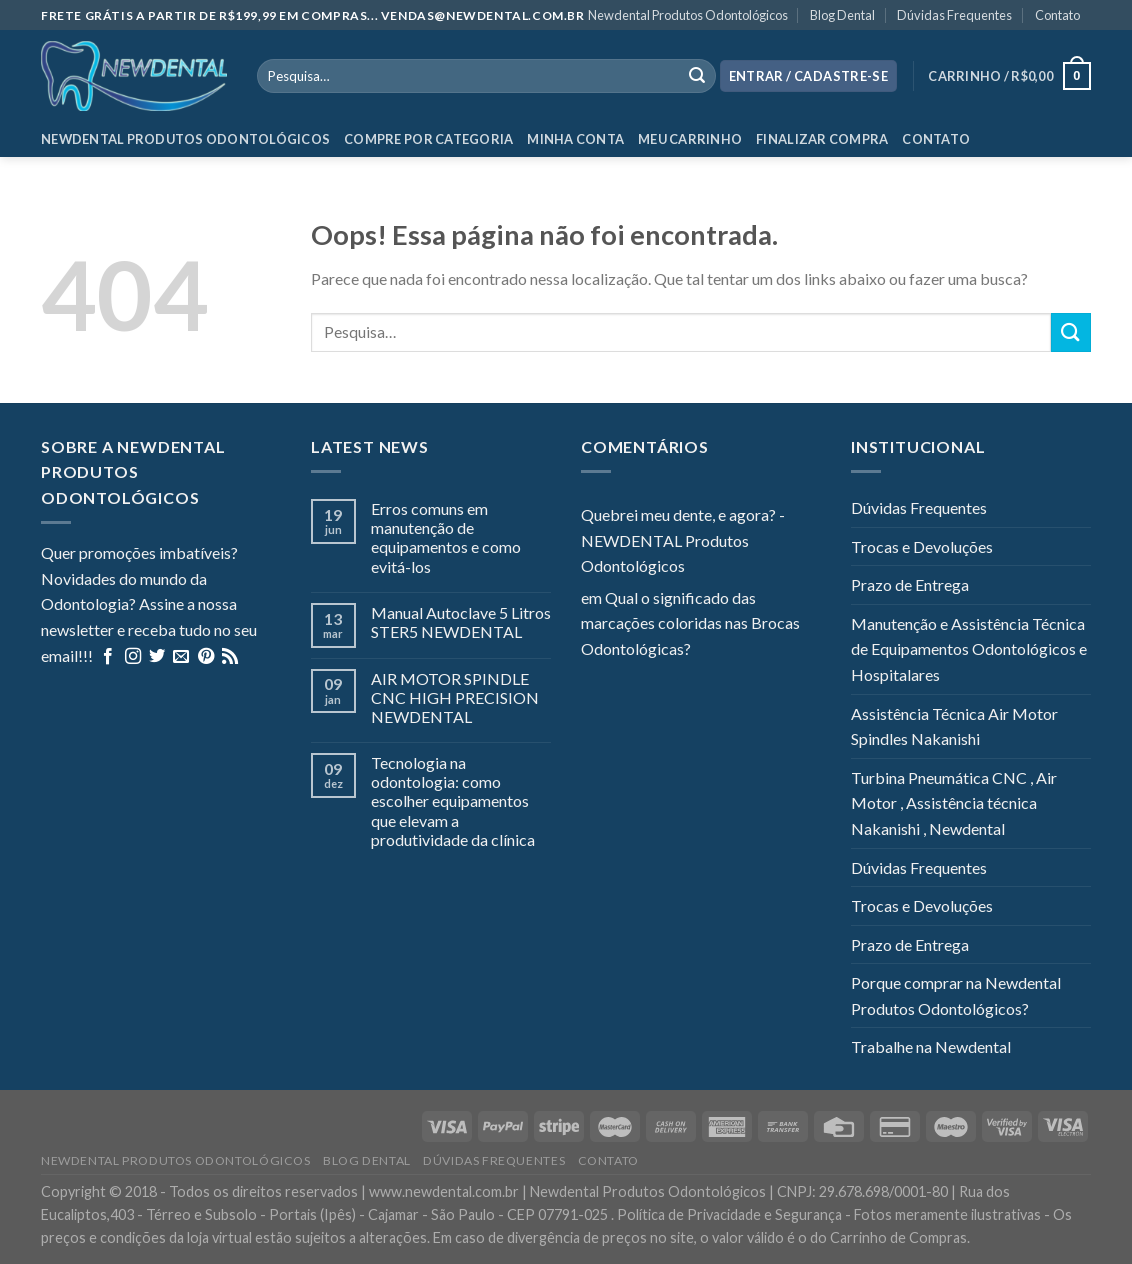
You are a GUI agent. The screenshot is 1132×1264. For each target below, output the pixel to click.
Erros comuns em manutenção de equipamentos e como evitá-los (446, 537)
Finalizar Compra (822, 139)
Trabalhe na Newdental (931, 1046)
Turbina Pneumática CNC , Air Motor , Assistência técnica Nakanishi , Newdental (954, 803)
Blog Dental (842, 15)
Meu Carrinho (690, 139)
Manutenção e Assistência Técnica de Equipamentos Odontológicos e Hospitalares (969, 649)
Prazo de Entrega (910, 584)
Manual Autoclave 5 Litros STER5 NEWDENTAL (461, 622)
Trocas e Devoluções (922, 546)
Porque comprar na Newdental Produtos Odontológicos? (956, 995)
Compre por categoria (428, 139)
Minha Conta (575, 139)
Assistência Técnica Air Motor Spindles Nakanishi (954, 726)
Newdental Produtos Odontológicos (688, 15)
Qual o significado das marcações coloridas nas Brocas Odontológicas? (690, 623)
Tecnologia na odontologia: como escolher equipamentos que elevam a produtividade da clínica (453, 801)
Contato (1057, 15)
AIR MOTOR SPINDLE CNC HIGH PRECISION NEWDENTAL (455, 697)
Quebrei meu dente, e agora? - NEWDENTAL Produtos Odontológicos (683, 540)
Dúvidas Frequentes (954, 15)
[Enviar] (1071, 332)
